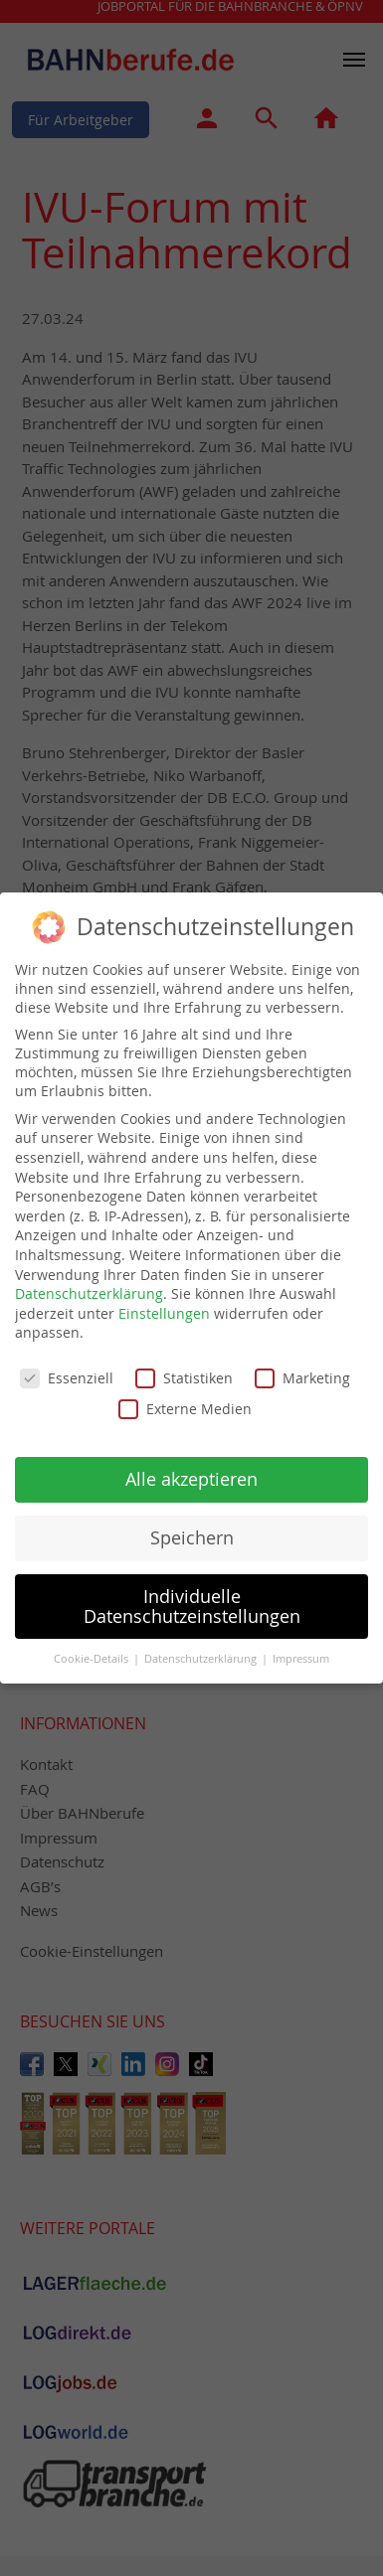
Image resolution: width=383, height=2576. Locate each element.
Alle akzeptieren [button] (191, 1466)
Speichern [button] (192, 1525)
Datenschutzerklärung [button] (202, 1646)
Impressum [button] (301, 1646)
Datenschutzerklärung (89, 1280)
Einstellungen (164, 1300)
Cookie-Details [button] (92, 1646)
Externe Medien (185, 1395)
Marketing (302, 1365)
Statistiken (184, 1365)
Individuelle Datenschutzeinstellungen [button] (192, 1593)
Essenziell (66, 1365)
